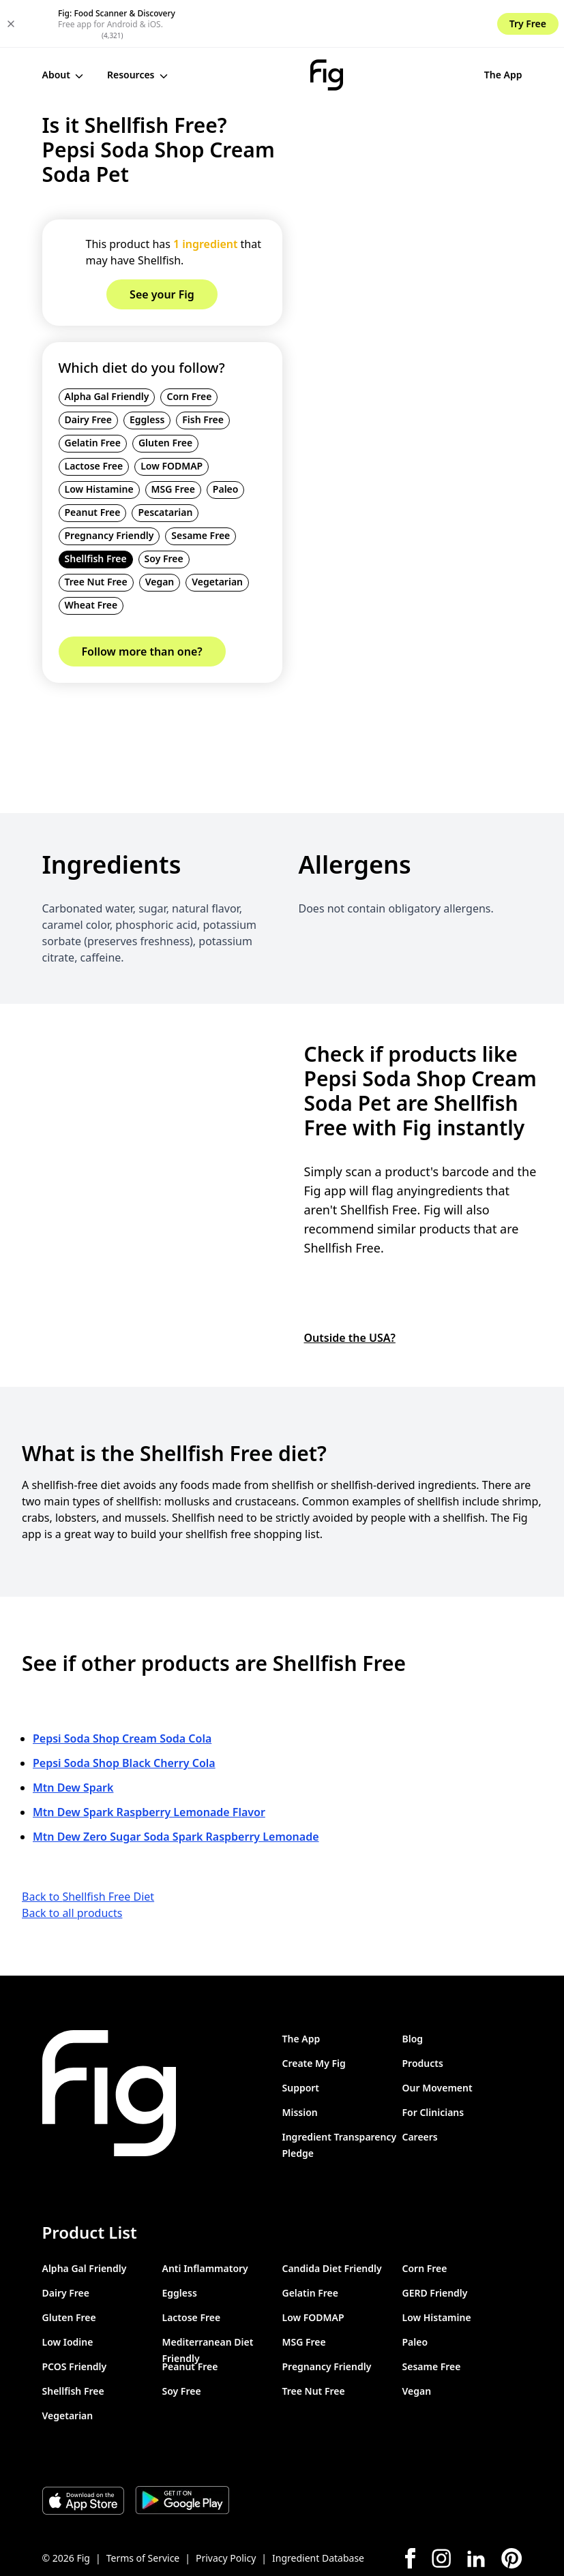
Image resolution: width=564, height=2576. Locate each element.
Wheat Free (91, 557)
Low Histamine (99, 441)
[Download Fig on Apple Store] (83, 2452)
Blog (413, 1990)
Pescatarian (165, 464)
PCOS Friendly (74, 2318)
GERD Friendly (435, 2245)
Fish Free (203, 371)
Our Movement (437, 2040)
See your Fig (477, 27)
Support (301, 2040)
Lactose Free (94, 418)
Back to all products (72, 1865)
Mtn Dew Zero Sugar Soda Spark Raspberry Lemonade (176, 1788)
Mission (300, 2064)
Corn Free (188, 348)
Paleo (226, 441)
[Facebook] (410, 2510)
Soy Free (164, 510)
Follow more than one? (142, 603)
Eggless (147, 371)
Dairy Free (89, 371)
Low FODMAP (171, 418)
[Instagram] (441, 2510)
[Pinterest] (511, 2510)
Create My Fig (314, 2015)
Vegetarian (217, 533)
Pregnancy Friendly (109, 487)
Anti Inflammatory (205, 2220)
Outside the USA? (350, 1289)
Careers (420, 2089)
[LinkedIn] (476, 2510)
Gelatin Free (93, 394)
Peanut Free (93, 464)
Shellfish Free (96, 510)
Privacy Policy (226, 2510)
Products (422, 2015)
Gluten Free (165, 394)
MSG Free (173, 441)
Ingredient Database (318, 2510)
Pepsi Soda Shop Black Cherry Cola (124, 1715)
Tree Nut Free (96, 533)
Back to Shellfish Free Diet (88, 1848)
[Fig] (271, 27)
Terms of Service (143, 2510)
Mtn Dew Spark (73, 1739)
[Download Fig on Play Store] (182, 2452)
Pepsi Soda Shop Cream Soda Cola (122, 1690)
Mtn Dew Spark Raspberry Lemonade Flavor (149, 1764)
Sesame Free (200, 487)
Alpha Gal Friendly (107, 348)
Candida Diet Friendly (332, 2220)
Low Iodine (67, 2294)
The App (392, 26)
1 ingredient (205, 196)
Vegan (160, 533)
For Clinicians (433, 2064)
